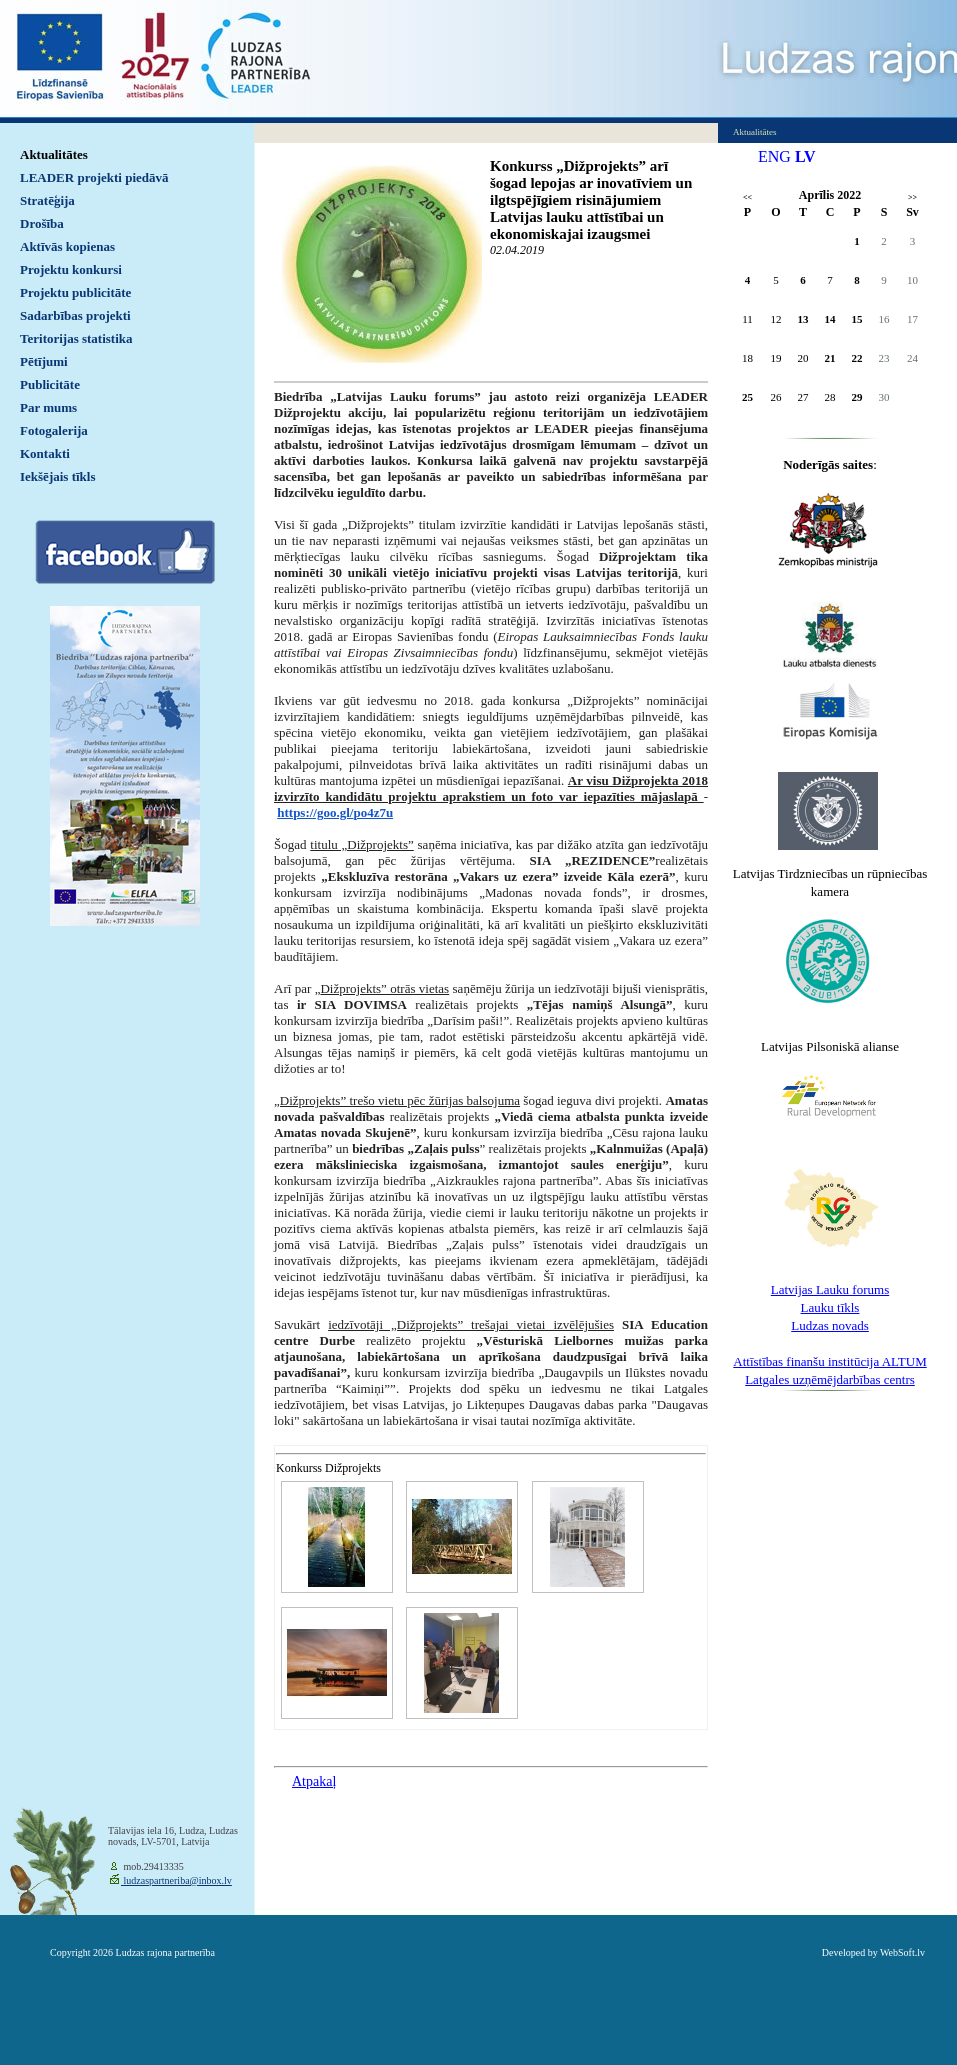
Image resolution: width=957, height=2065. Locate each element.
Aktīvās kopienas (67, 246)
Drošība (42, 223)
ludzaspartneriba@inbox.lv (176, 1880)
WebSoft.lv (902, 1952)
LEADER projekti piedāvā (94, 177)
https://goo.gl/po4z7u (335, 812)
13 (803, 319)
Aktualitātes (54, 154)
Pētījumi (44, 361)
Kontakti (45, 453)
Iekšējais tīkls (57, 476)
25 (747, 397)
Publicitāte (50, 384)
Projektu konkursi (71, 269)
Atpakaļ (314, 1781)
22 (857, 358)
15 (857, 319)
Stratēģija (47, 200)
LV (805, 156)
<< (747, 197)
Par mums (48, 407)
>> (912, 197)
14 (830, 319)
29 (857, 397)
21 (830, 358)
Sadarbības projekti (75, 315)
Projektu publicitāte (75, 292)
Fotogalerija (54, 430)
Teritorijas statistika (76, 338)
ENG (774, 156)
